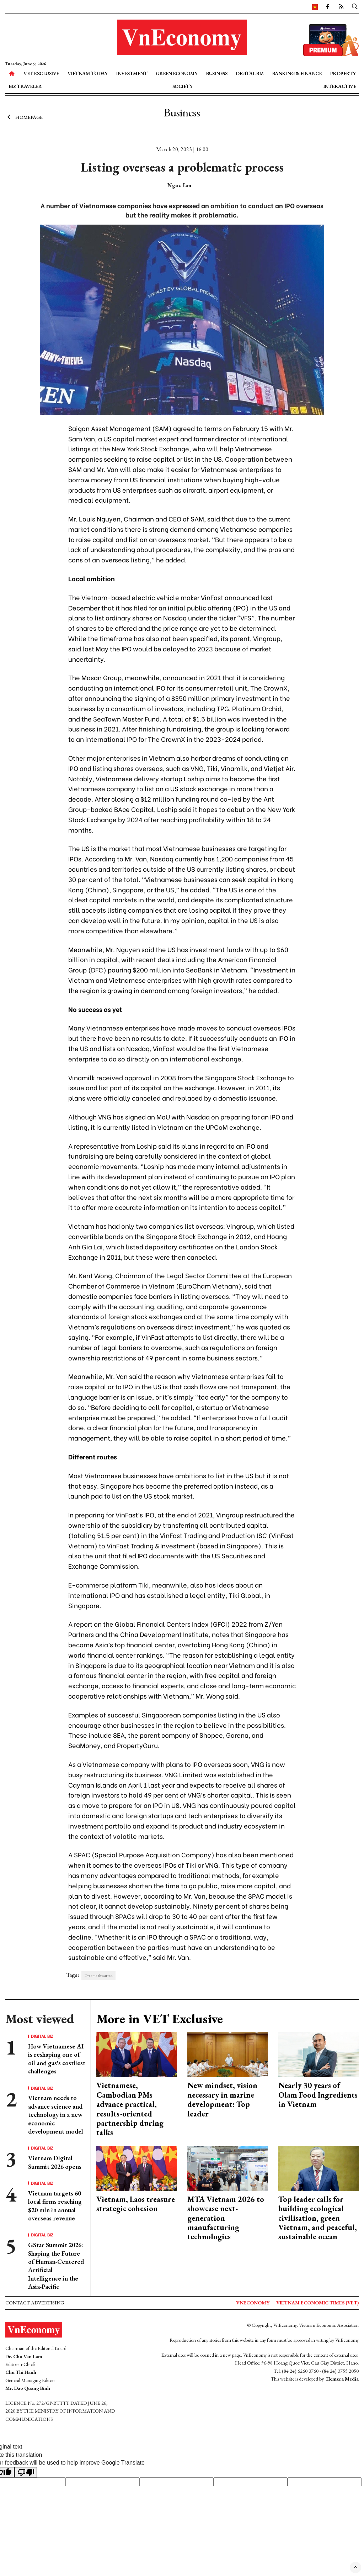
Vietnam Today (88, 73)
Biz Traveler (25, 86)
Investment (131, 73)
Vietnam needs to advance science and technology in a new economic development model (55, 2114)
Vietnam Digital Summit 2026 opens (54, 2162)
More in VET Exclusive (159, 2018)
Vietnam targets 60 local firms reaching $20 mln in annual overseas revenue (55, 2205)
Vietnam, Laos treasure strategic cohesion (135, 2204)
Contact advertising (34, 2302)
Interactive (339, 86)
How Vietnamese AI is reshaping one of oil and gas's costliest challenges (56, 2058)
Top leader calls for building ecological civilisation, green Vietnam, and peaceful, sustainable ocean (317, 2218)
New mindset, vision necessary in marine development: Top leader (222, 2099)
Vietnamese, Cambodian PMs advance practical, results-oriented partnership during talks (130, 2108)
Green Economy (177, 73)
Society (182, 86)
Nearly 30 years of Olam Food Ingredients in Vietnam (318, 2094)
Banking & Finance (297, 73)
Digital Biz (249, 73)
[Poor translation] (26, 2472)
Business (216, 73)
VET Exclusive (41, 73)
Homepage (24, 117)
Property (343, 73)
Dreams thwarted (98, 1975)
